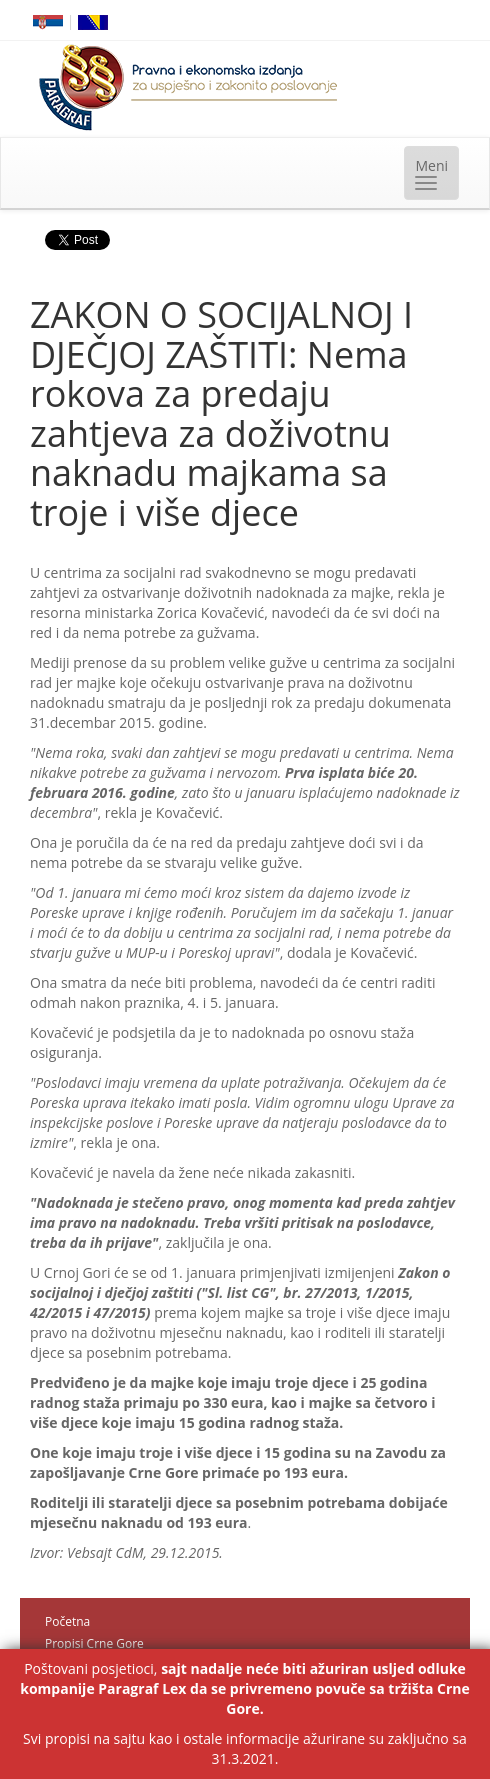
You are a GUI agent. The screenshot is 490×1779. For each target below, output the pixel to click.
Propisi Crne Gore (94, 1643)
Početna (67, 1621)
